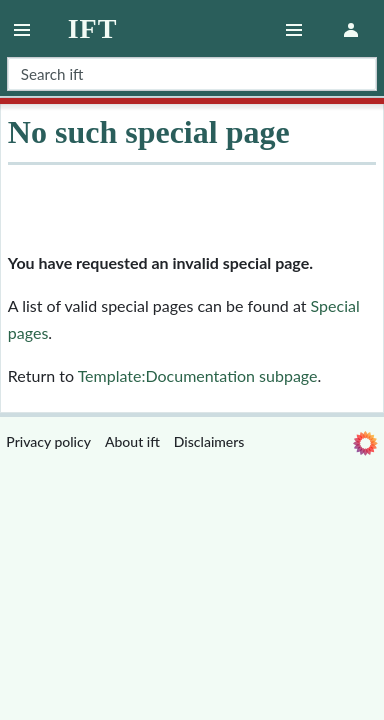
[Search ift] (192, 74)
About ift (132, 441)
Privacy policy (48, 441)
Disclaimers (209, 441)
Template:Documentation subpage (198, 375)
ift (93, 29)
